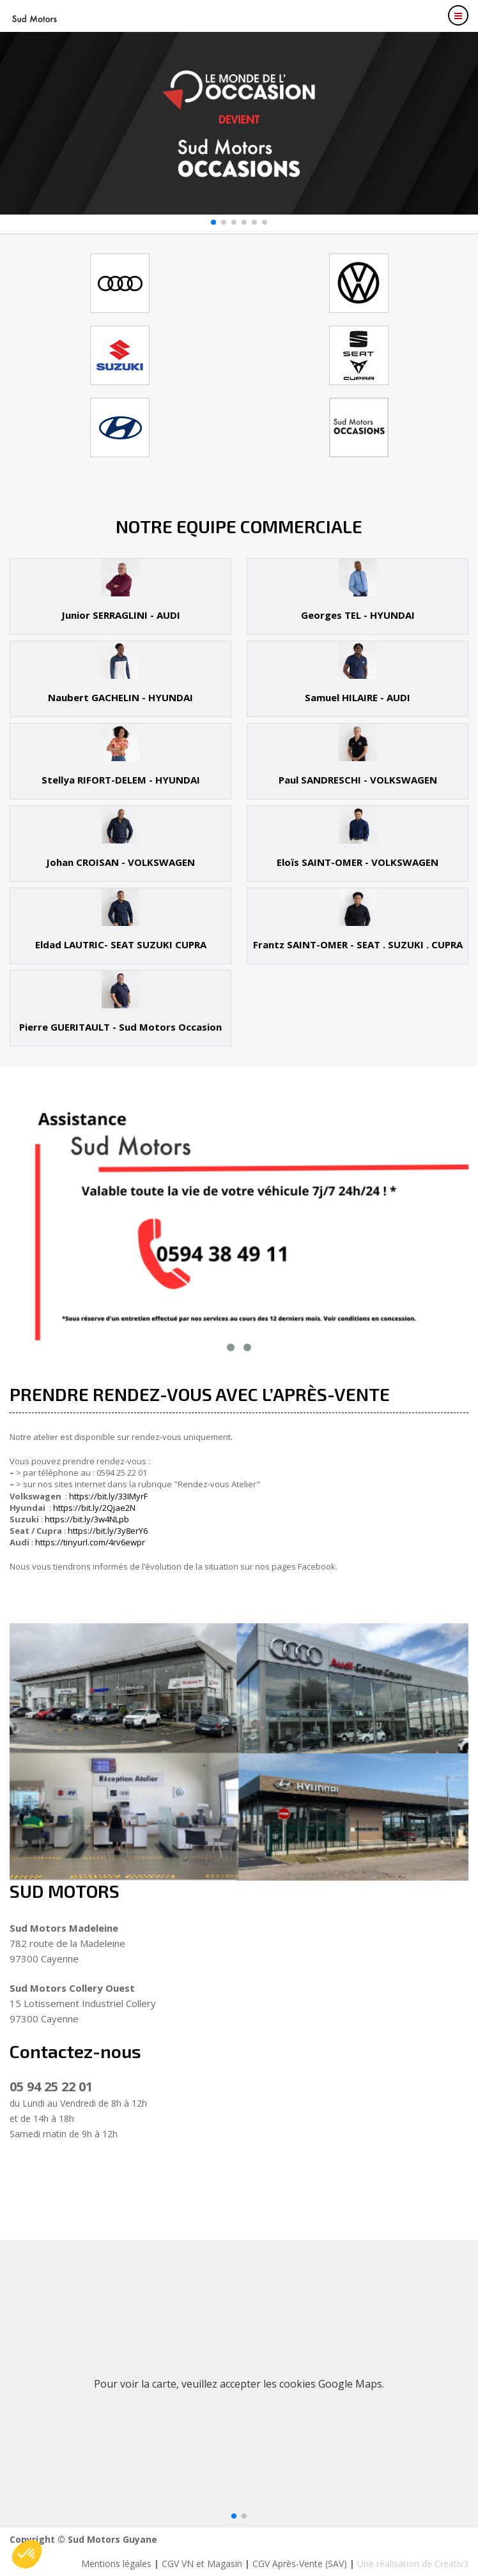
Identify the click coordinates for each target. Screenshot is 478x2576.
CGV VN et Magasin (202, 2563)
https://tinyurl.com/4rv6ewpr (90, 1542)
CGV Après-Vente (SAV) (299, 2563)
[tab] (120, 596)
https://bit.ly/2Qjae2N (94, 1507)
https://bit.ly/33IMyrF (108, 1496)
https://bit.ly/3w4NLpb (87, 1519)
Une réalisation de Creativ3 (412, 2563)
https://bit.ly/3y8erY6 (108, 1530)
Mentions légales (116, 2563)
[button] (213, 222)
